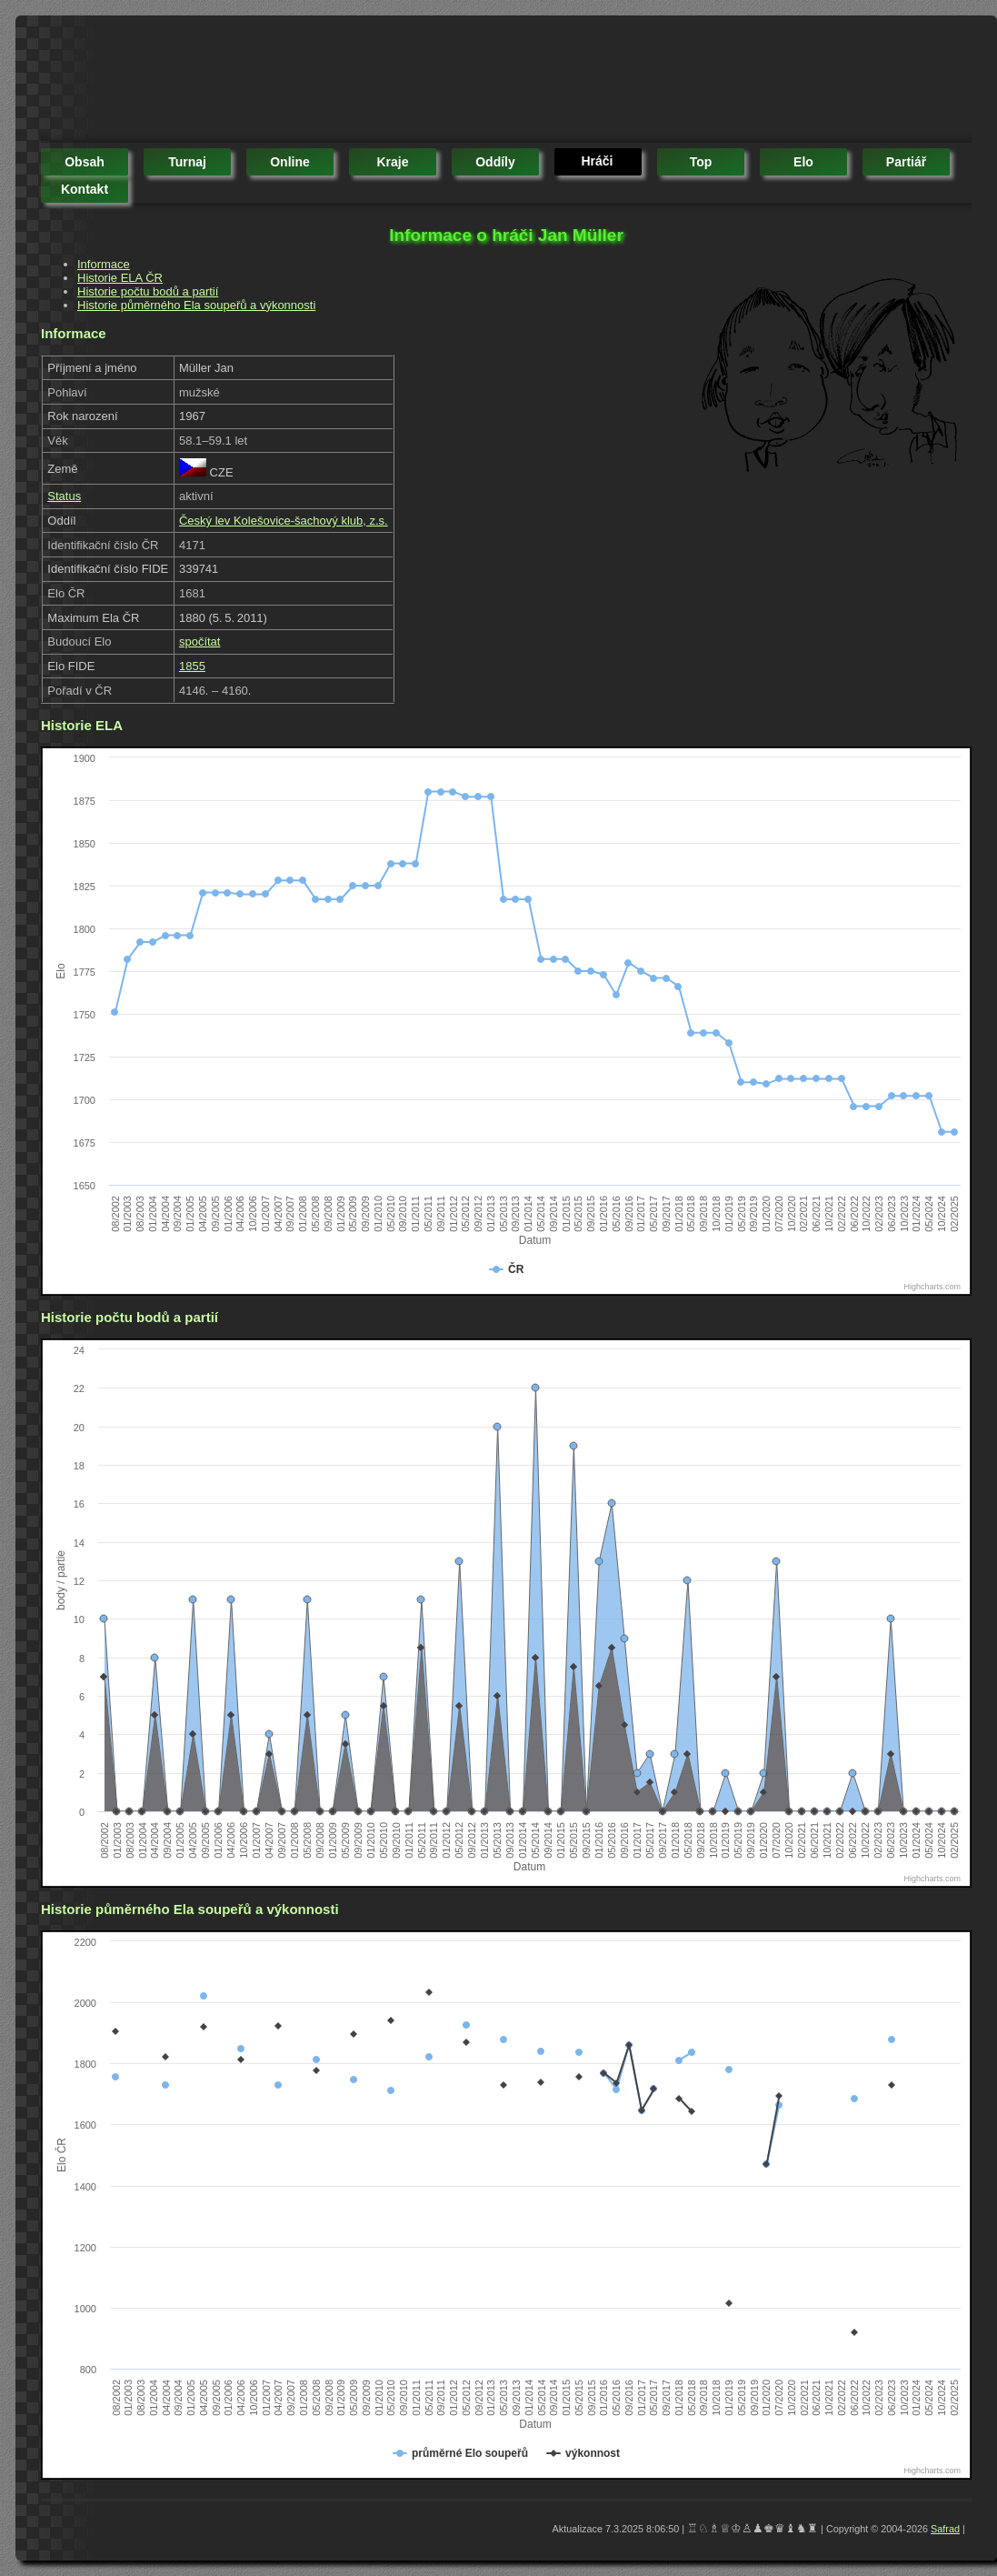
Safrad (945, 2528)
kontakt (84, 189)
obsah (85, 162)
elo (803, 162)
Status (64, 496)
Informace (103, 264)
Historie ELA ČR (120, 278)
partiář (906, 162)
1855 (192, 666)
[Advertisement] (372, 82)
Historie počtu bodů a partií (147, 291)
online (290, 162)
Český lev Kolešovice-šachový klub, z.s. (283, 520)
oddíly (495, 162)
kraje (392, 162)
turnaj (187, 162)
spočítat (200, 641)
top (701, 162)
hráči (597, 161)
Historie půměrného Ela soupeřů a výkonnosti (196, 305)
